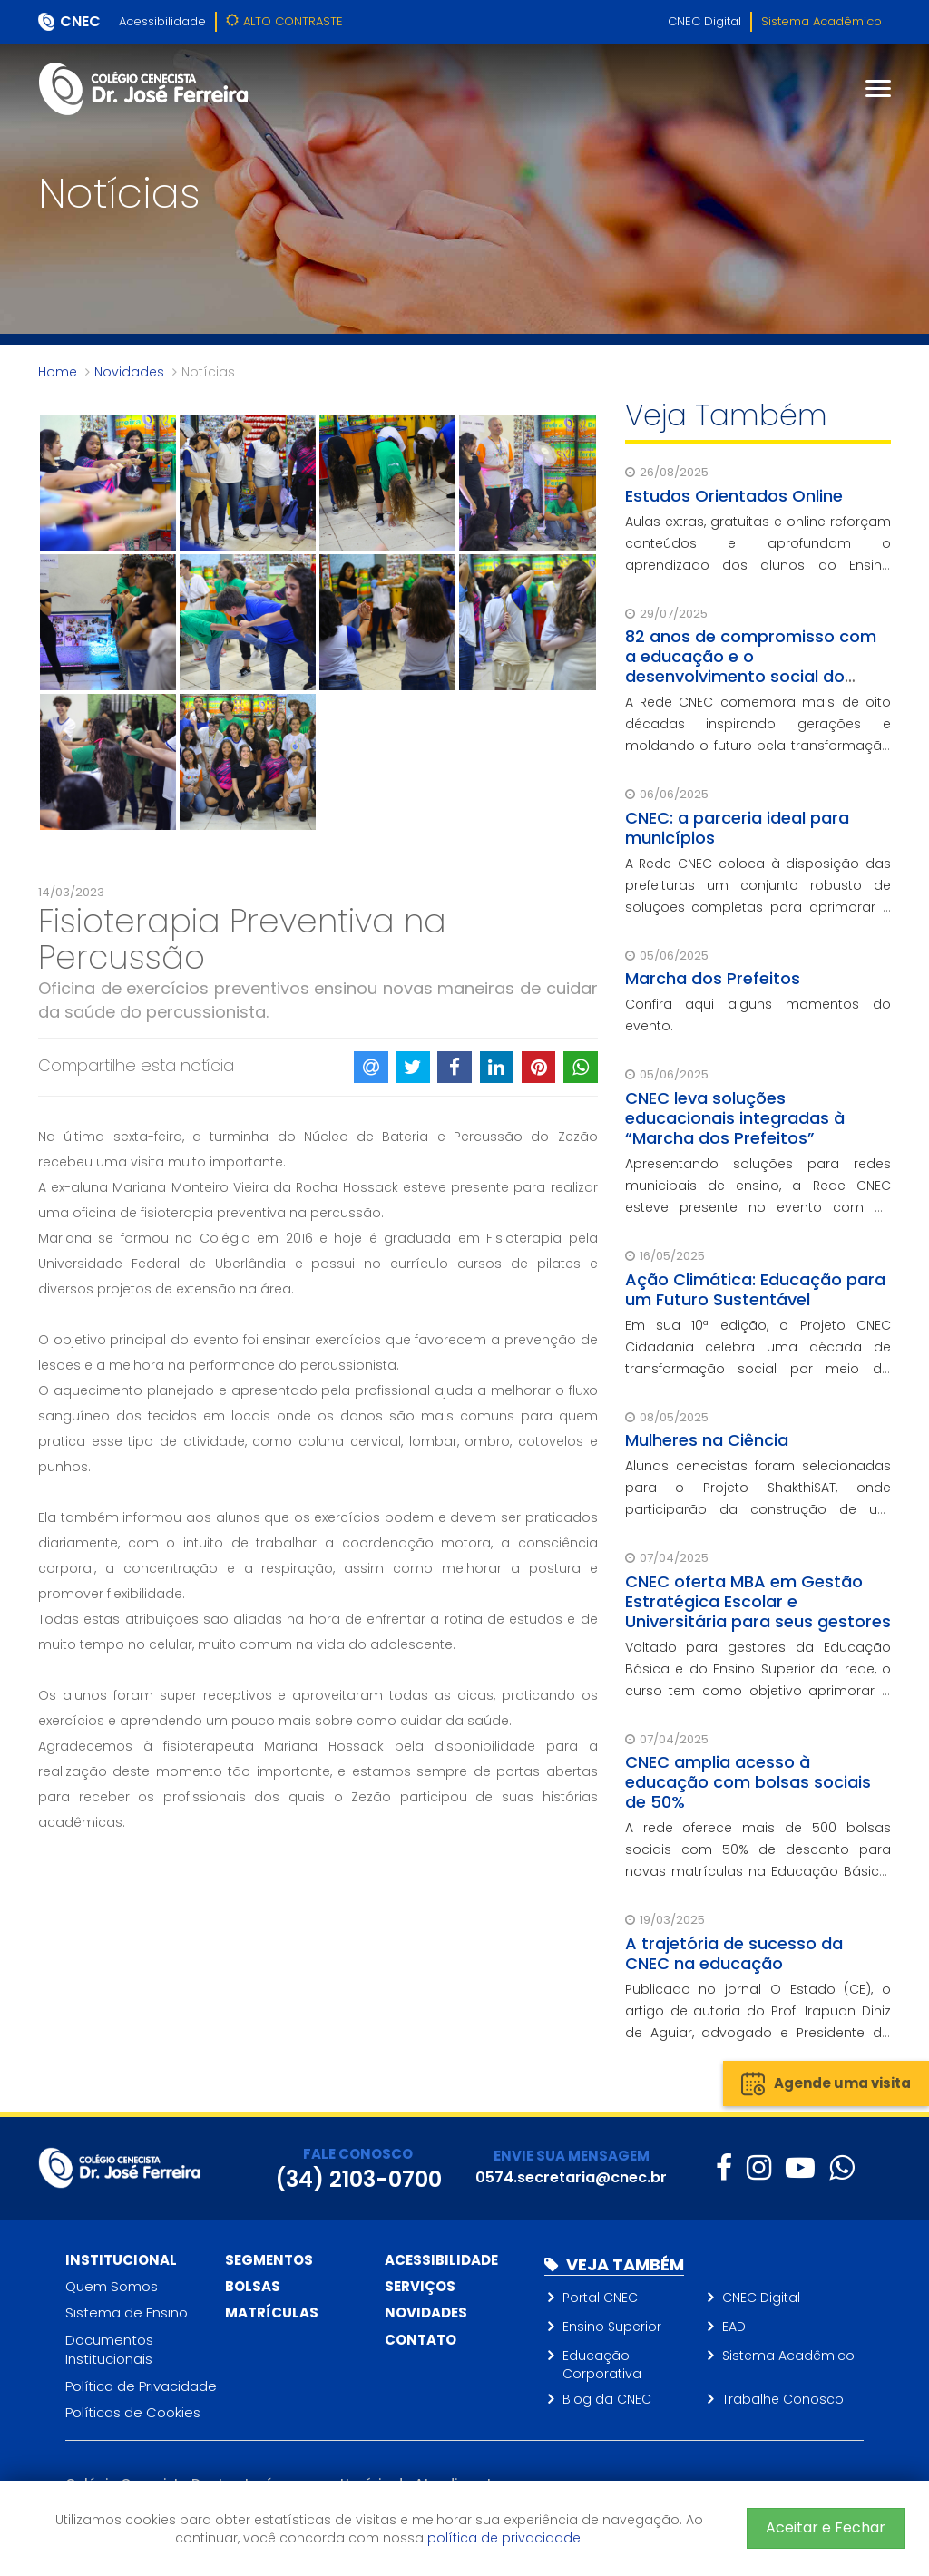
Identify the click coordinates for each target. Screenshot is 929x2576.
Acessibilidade (162, 21)
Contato (420, 2339)
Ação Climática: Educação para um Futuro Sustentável (755, 1289)
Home (57, 372)
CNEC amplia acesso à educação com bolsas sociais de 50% (748, 1782)
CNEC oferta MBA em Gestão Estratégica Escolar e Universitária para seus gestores (758, 1601)
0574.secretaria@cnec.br (571, 2177)
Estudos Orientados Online (734, 495)
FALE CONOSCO (358, 2153)
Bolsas (252, 2286)
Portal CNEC (600, 2297)
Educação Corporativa (601, 2365)
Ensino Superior (611, 2326)
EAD (734, 2326)
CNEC (80, 21)
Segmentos (269, 2259)
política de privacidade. (505, 2538)
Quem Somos (111, 2286)
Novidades (129, 372)
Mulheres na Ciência (706, 1440)
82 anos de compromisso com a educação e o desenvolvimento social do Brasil (750, 666)
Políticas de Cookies (132, 2412)
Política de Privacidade (141, 2385)
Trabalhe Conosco (783, 2399)
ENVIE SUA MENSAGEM (572, 2155)
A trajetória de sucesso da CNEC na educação (734, 1953)
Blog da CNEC (606, 2399)
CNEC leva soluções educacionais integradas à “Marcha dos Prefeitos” (735, 1118)
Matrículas (271, 2312)
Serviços (420, 2286)
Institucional (121, 2259)
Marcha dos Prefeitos (712, 978)
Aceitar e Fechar (825, 2527)
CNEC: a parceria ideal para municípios (737, 827)
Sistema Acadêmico (821, 21)
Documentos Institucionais (109, 2349)
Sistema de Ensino (126, 2312)
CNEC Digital (704, 21)
